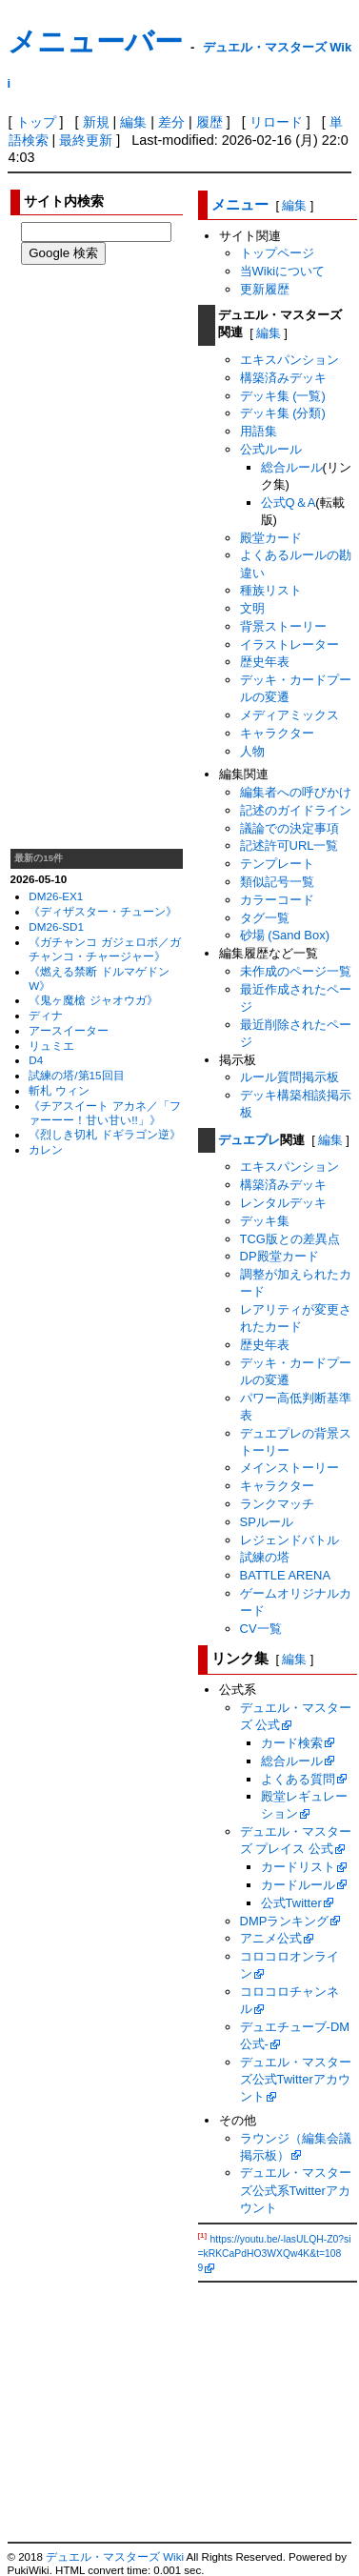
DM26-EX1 (56, 896)
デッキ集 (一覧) (283, 396)
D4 (36, 1060)
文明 (252, 608)
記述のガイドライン (295, 810)
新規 (96, 122)
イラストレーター (289, 644)
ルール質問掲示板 (289, 1077)
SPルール (266, 1522)
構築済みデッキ (283, 378)
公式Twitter (291, 1903)
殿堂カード (271, 538)
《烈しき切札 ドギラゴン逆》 (104, 1134)
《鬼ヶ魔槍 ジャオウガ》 (93, 1000)
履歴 (209, 122)
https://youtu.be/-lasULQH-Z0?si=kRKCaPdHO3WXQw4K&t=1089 (274, 2253)
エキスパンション (289, 359)
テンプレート (277, 863)
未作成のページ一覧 (295, 971)
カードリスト (298, 1867)
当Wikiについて (282, 271)
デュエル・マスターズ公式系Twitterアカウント (295, 2189)
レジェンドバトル (289, 1540)
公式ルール (271, 449)
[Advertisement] (97, 556)
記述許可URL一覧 (289, 845)
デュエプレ (249, 1140)
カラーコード (277, 900)
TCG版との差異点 (290, 1239)
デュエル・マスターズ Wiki (115, 2557)
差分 (171, 122)
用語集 (258, 431)
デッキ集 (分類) (283, 413)
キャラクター (277, 733)
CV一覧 (261, 1628)
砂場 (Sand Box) (284, 935)
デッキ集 (264, 1221)
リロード (276, 122)
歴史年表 (264, 661)
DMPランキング (284, 1921)
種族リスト (271, 590)
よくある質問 (298, 1779)
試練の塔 (264, 1557)
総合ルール (292, 467)
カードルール (298, 1885)
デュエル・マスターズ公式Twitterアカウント (295, 2079)
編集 (133, 122)
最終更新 (85, 140)
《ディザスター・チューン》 (103, 911)
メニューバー (95, 41)
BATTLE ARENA (285, 1575)
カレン (46, 1149)
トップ (36, 122)
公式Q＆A (288, 502)
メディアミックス (289, 715)
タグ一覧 (264, 918)
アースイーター (69, 1030)
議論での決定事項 (289, 828)
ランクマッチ (277, 1504)
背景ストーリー (283, 626)
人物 (252, 751)
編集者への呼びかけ (295, 792)
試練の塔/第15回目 (76, 1075)
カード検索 (292, 1743)
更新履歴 (264, 289)
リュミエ (51, 1045)
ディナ (46, 1015)
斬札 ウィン (59, 1090)
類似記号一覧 (277, 882)
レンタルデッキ (283, 1203)
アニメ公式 (271, 1938)
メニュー (240, 204)
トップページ (277, 253)
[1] (203, 2235)
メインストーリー (289, 1467)
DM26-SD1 (56, 926)
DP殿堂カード (279, 1256)
